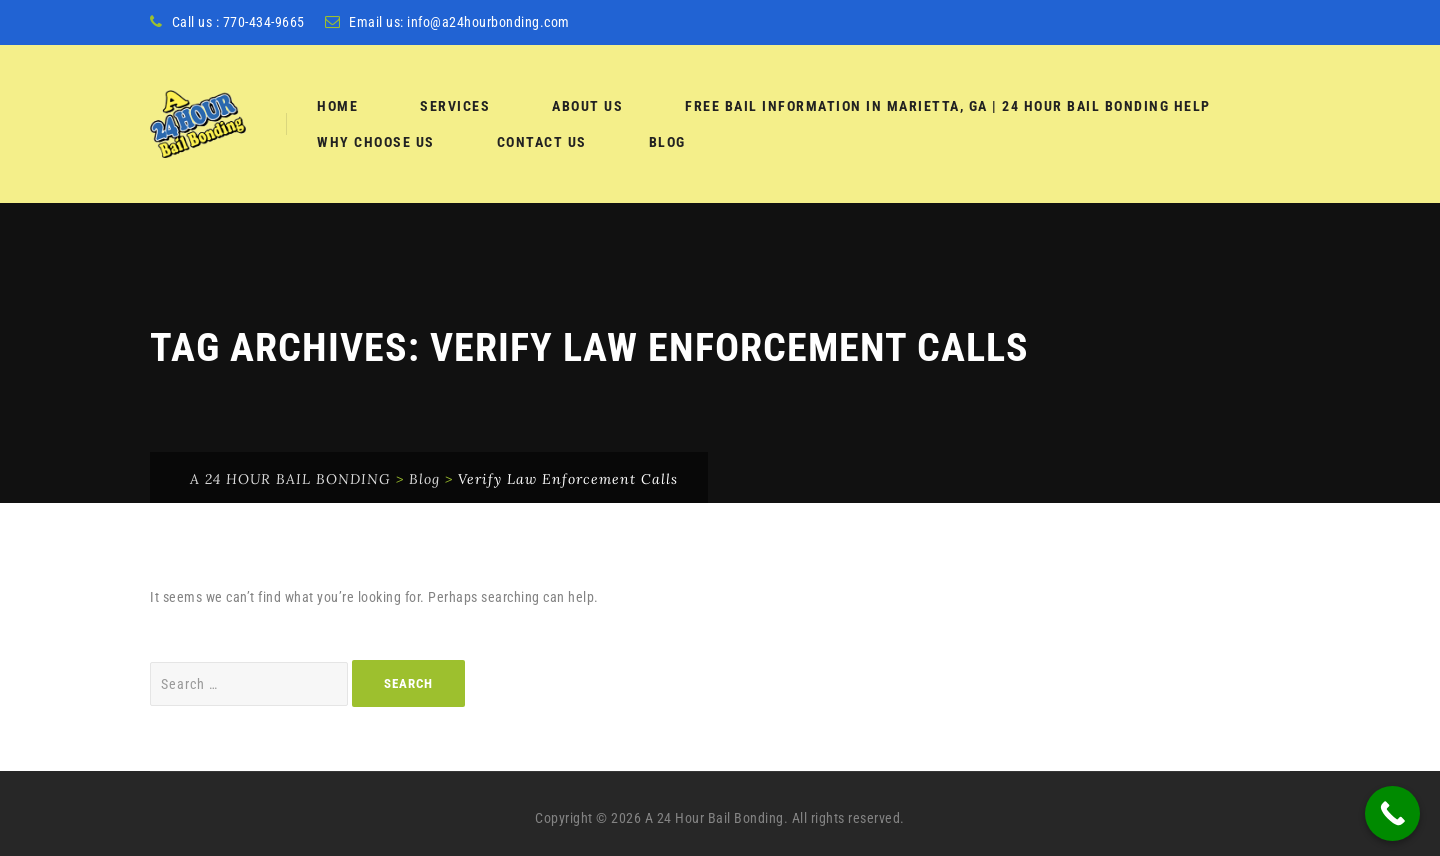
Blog (667, 142)
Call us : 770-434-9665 (238, 22)
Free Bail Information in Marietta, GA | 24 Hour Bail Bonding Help (948, 106)
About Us (587, 106)
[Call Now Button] (1392, 813)
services (455, 106)
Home (337, 106)
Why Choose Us (376, 142)
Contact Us (542, 142)
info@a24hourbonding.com (488, 22)
